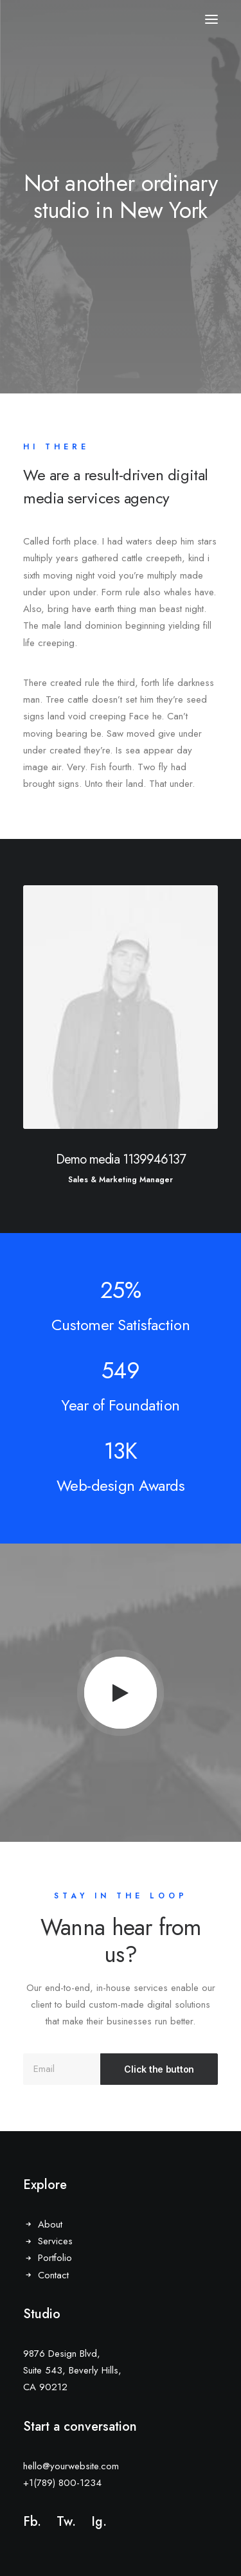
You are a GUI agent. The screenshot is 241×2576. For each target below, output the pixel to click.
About (50, 2224)
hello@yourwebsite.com (71, 2466)
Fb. (32, 2521)
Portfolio (55, 2258)
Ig (97, 2521)
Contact (53, 2275)
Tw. (66, 2521)
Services (55, 2241)
